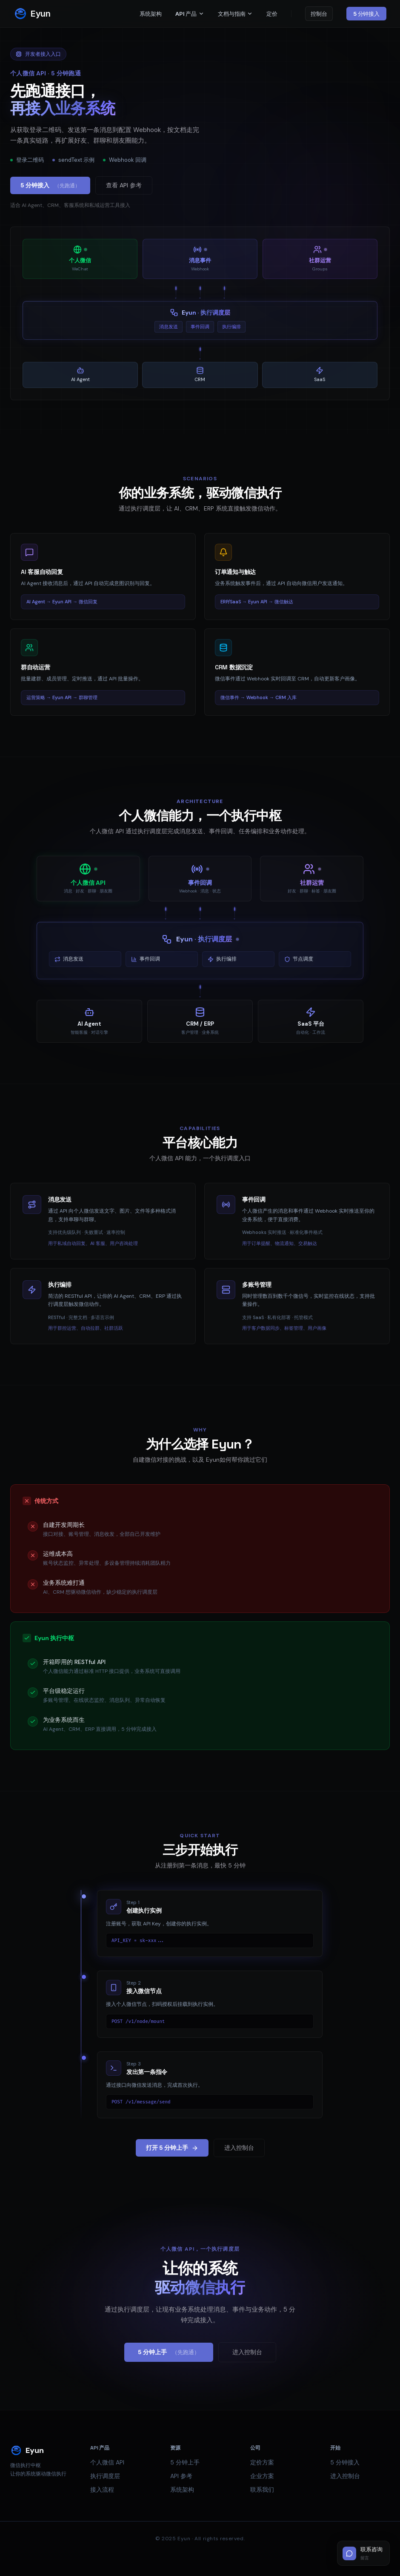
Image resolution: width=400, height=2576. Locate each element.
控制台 (319, 13)
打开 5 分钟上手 (172, 2147)
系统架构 (150, 13)
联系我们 (262, 2489)
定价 (271, 13)
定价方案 (262, 2462)
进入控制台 (239, 2147)
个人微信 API (107, 2462)
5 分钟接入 (366, 13)
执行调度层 (105, 2476)
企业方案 (262, 2476)
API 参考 (181, 2476)
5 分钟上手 (169, 2352)
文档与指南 (235, 13)
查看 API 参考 (124, 185)
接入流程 (102, 2489)
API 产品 (189, 13)
